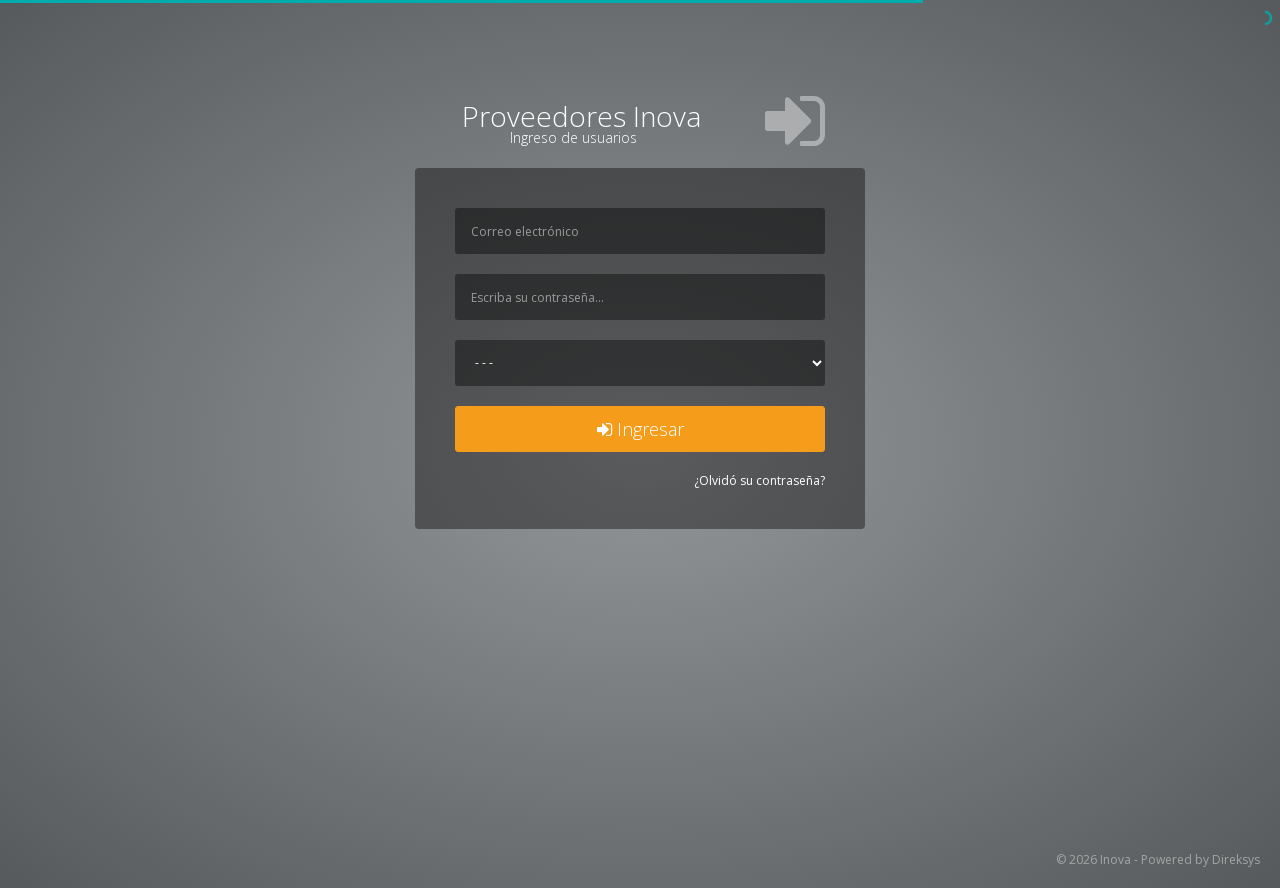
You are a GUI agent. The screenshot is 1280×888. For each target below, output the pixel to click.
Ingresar (640, 429)
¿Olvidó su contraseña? (759, 480)
